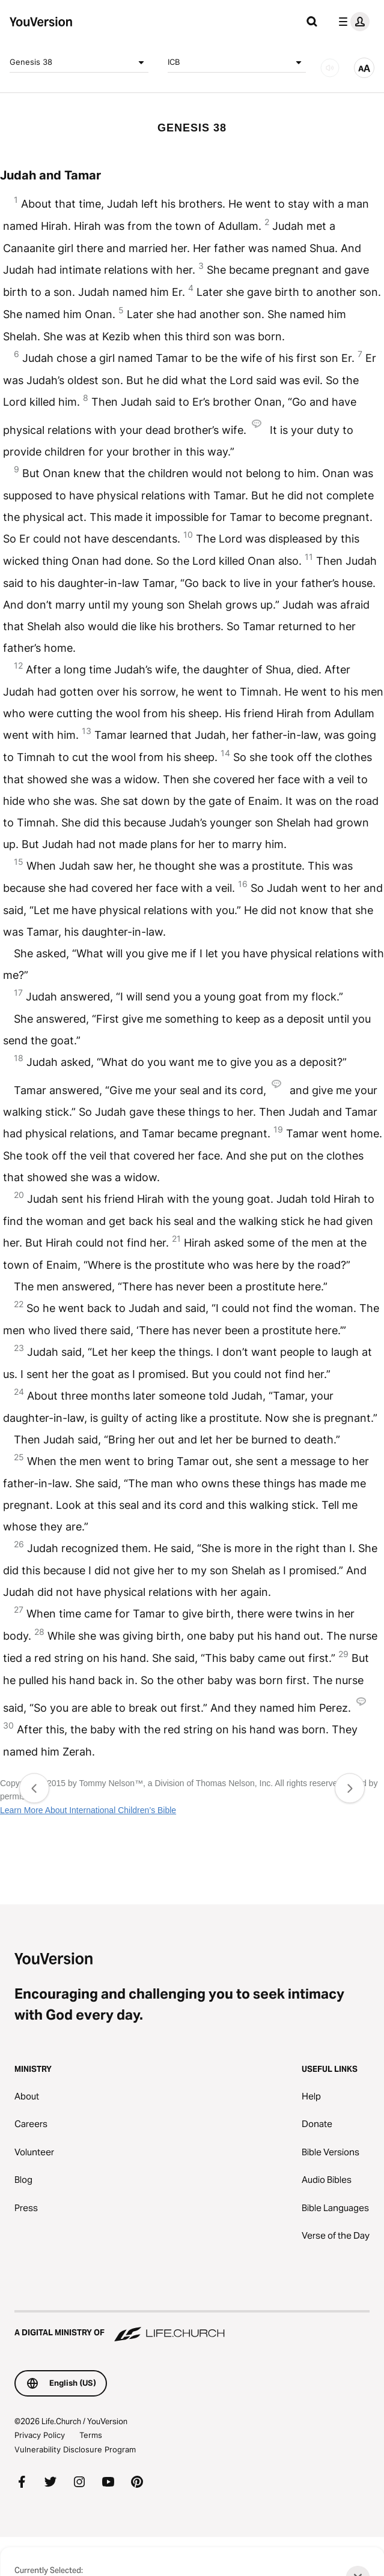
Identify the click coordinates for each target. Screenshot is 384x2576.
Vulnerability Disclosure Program (75, 2449)
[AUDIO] (330, 67)
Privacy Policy (39, 2435)
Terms (90, 2435)
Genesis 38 (79, 62)
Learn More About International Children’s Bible (88, 1810)
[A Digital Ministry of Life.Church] (192, 2327)
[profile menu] (351, 22)
